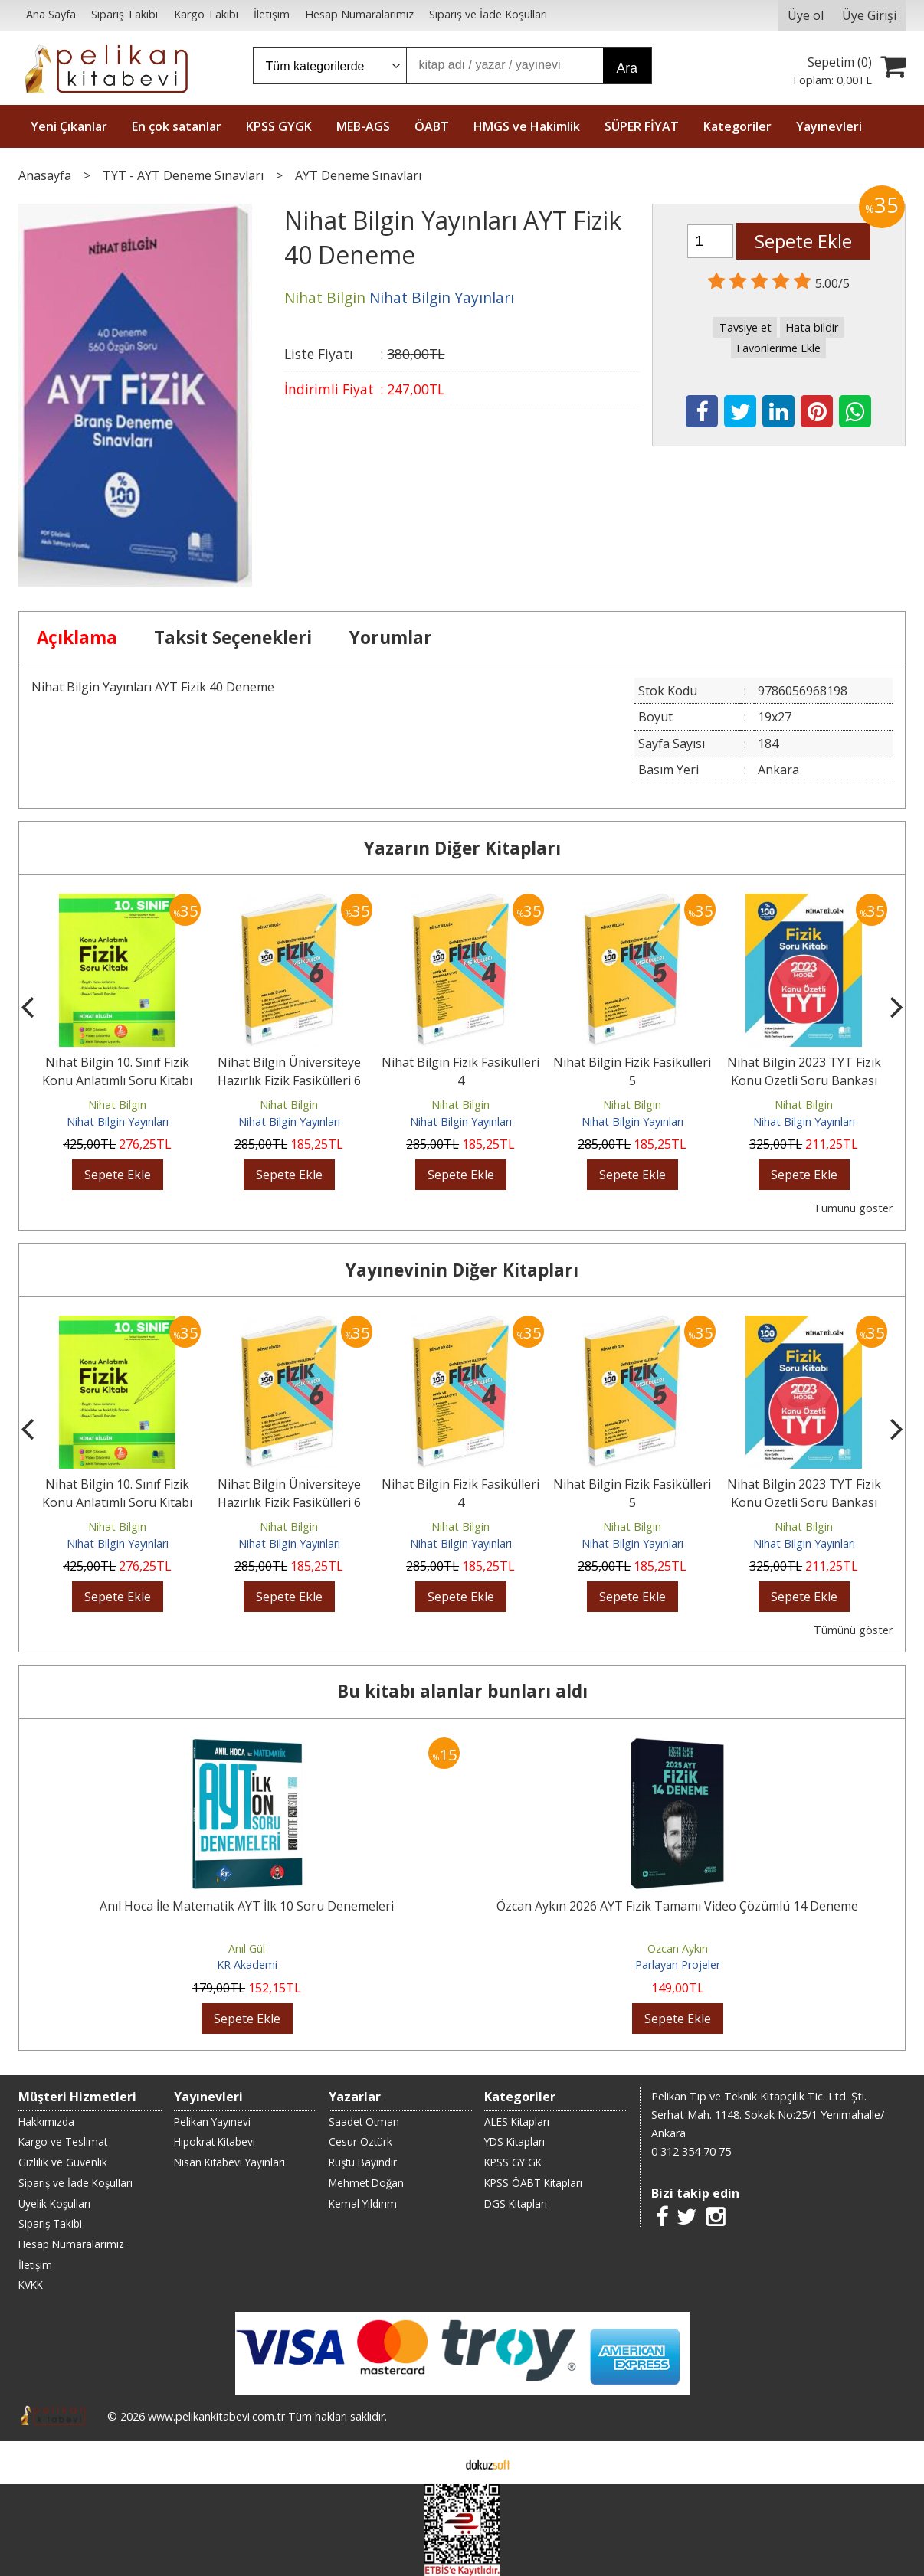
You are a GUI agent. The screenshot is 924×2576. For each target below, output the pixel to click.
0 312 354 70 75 (691, 2151)
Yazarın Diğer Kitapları (462, 848)
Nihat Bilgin (117, 1104)
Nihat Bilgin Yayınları (118, 1121)
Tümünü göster (853, 1208)
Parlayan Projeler (677, 1964)
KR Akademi (247, 1964)
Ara (627, 68)
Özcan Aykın (677, 1948)
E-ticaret (438, 2462)
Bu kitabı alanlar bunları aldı (462, 1691)
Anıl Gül (246, 1948)
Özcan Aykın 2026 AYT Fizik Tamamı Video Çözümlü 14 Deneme (677, 1906)
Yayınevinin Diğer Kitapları (462, 1270)
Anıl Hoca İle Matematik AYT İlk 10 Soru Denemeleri (247, 1906)
